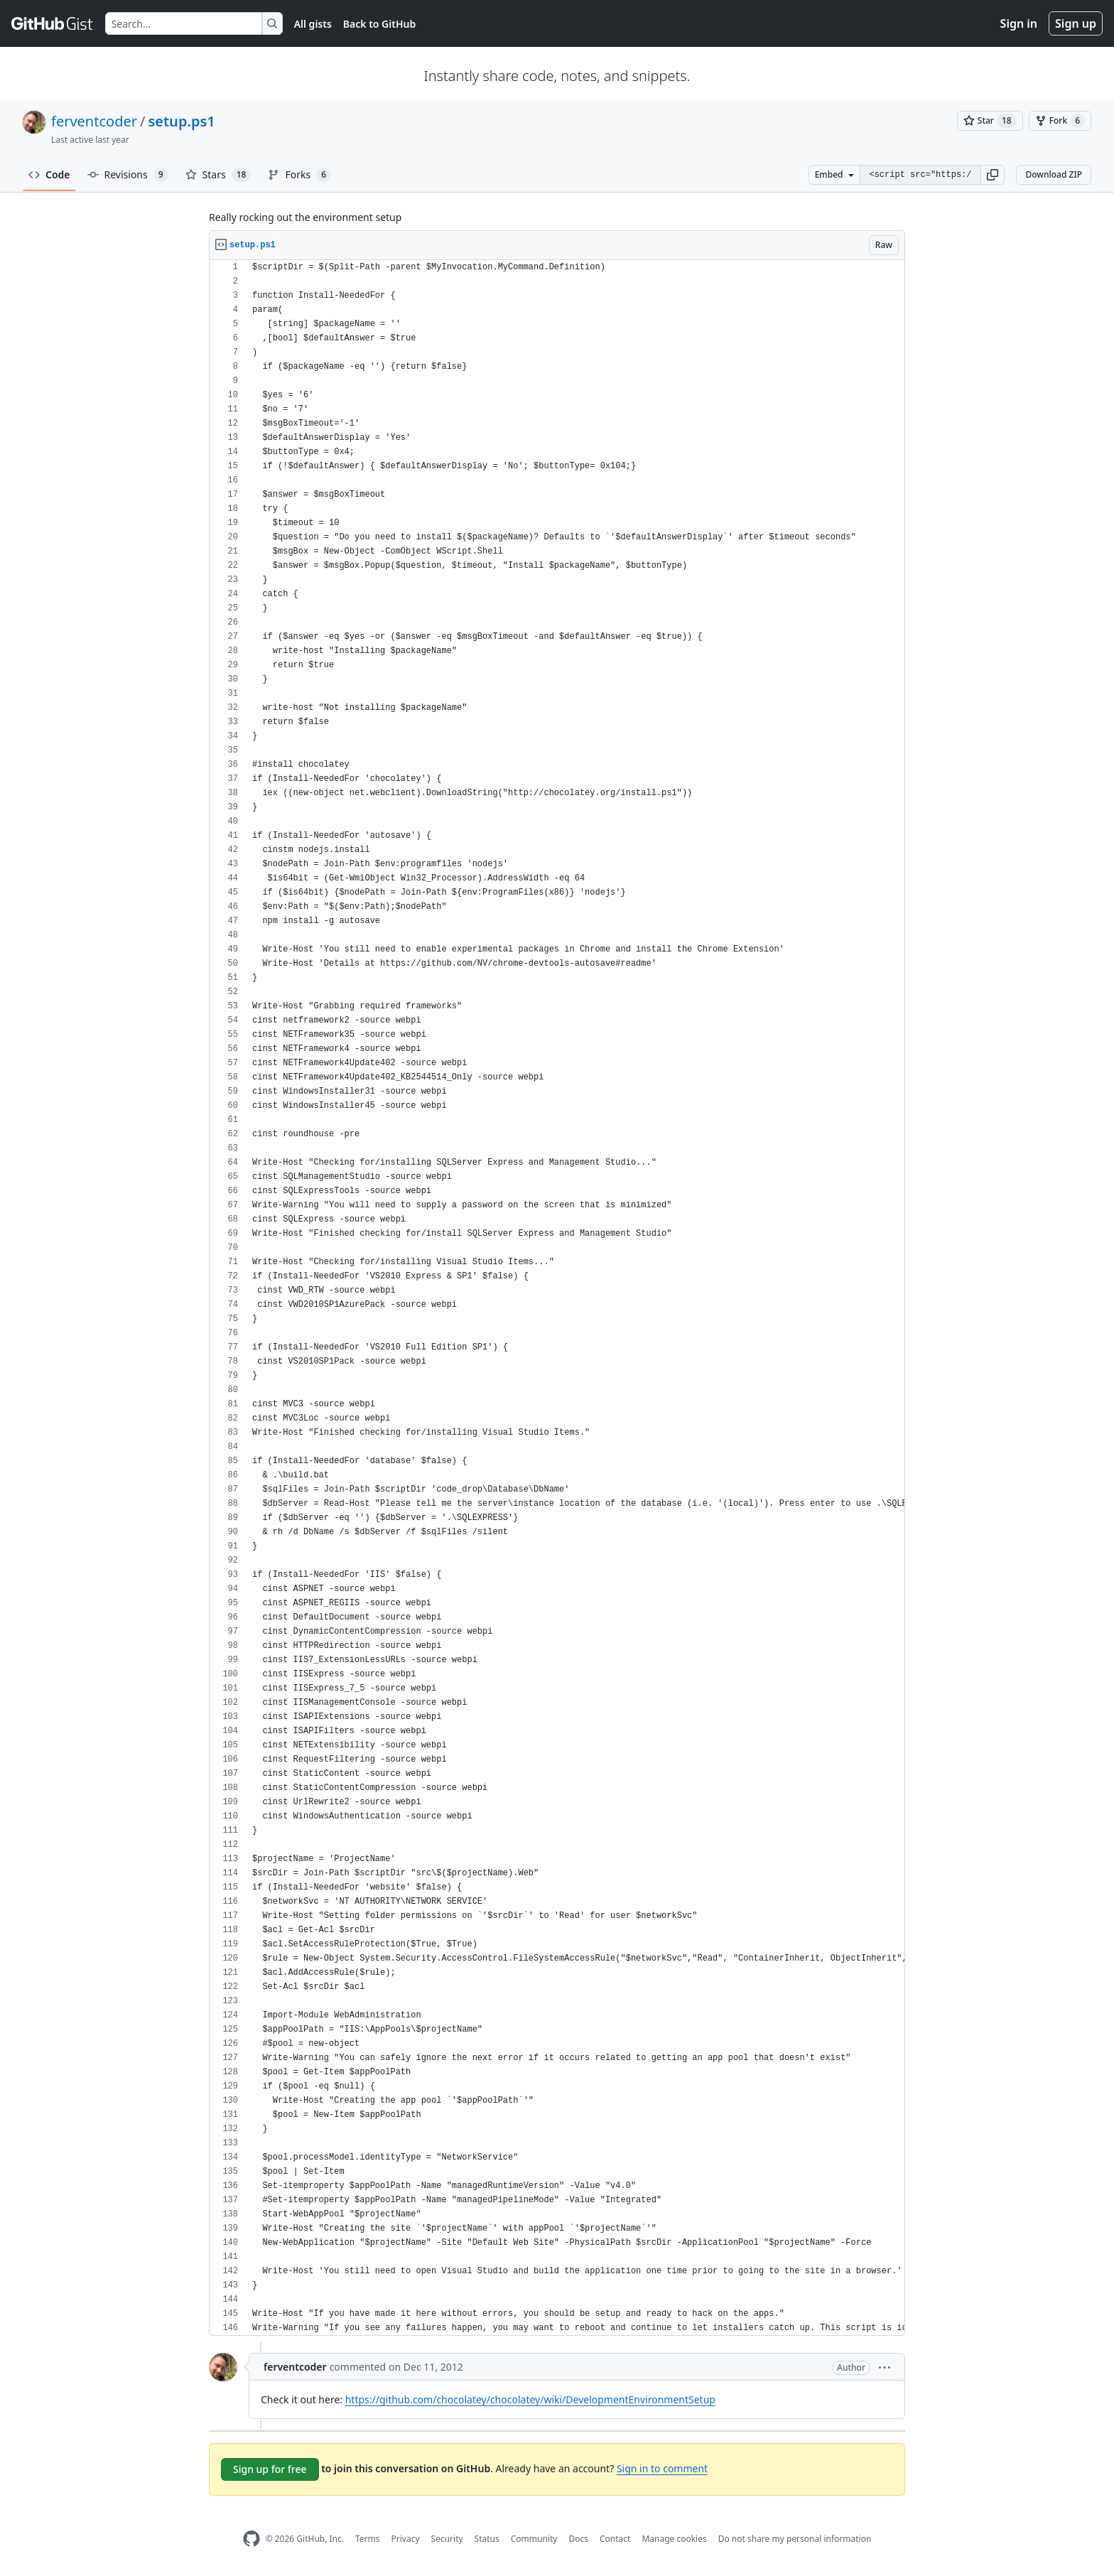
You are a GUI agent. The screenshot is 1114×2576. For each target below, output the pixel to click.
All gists (313, 24)
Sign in (1018, 23)
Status (487, 2539)
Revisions (127, 175)
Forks (299, 175)
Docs (578, 2539)
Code (49, 174)
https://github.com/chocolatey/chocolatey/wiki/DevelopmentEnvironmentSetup (530, 2399)
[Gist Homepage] (52, 23)
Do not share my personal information (795, 2539)
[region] (557, 1298)
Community (534, 2539)
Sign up (1075, 23)
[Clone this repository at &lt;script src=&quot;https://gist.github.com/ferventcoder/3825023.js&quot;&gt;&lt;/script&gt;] (920, 175)
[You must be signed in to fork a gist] (1060, 121)
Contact (615, 2539)
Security (447, 2539)
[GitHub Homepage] (251, 2539)
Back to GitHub (379, 24)
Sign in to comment (662, 2468)
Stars (218, 175)
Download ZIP (1053, 174)
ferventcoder (94, 121)
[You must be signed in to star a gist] (990, 121)
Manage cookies (674, 2539)
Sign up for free (270, 2469)
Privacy (405, 2539)
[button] (992, 175)
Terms (367, 2539)
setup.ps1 (181, 121)
